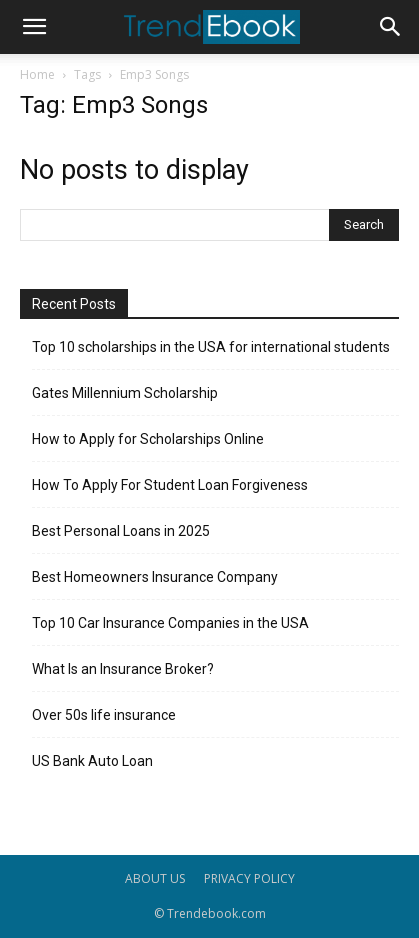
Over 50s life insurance (104, 715)
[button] (34, 27)
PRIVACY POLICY (249, 878)
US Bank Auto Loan (92, 761)
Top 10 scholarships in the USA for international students (211, 347)
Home (37, 74)
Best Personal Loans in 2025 (121, 531)
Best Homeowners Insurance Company (155, 577)
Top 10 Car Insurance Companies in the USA (170, 623)
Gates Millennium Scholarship (125, 393)
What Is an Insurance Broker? (123, 669)
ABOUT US (155, 878)
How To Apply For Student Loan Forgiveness (170, 485)
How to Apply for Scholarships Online (148, 439)
